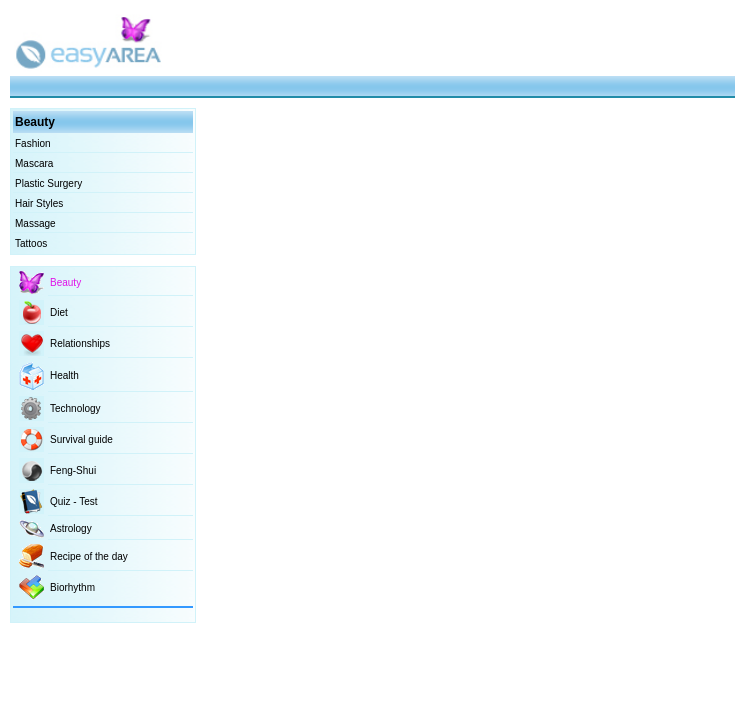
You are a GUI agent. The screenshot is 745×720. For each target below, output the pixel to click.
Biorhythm (72, 587)
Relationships (80, 343)
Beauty (65, 282)
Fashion (33, 143)
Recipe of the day (89, 556)
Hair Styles (39, 203)
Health (64, 375)
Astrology (71, 528)
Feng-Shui (73, 470)
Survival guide (81, 439)
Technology (75, 408)
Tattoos (31, 243)
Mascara (34, 163)
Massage (35, 223)
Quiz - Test (74, 501)
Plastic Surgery (48, 183)
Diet (59, 312)
